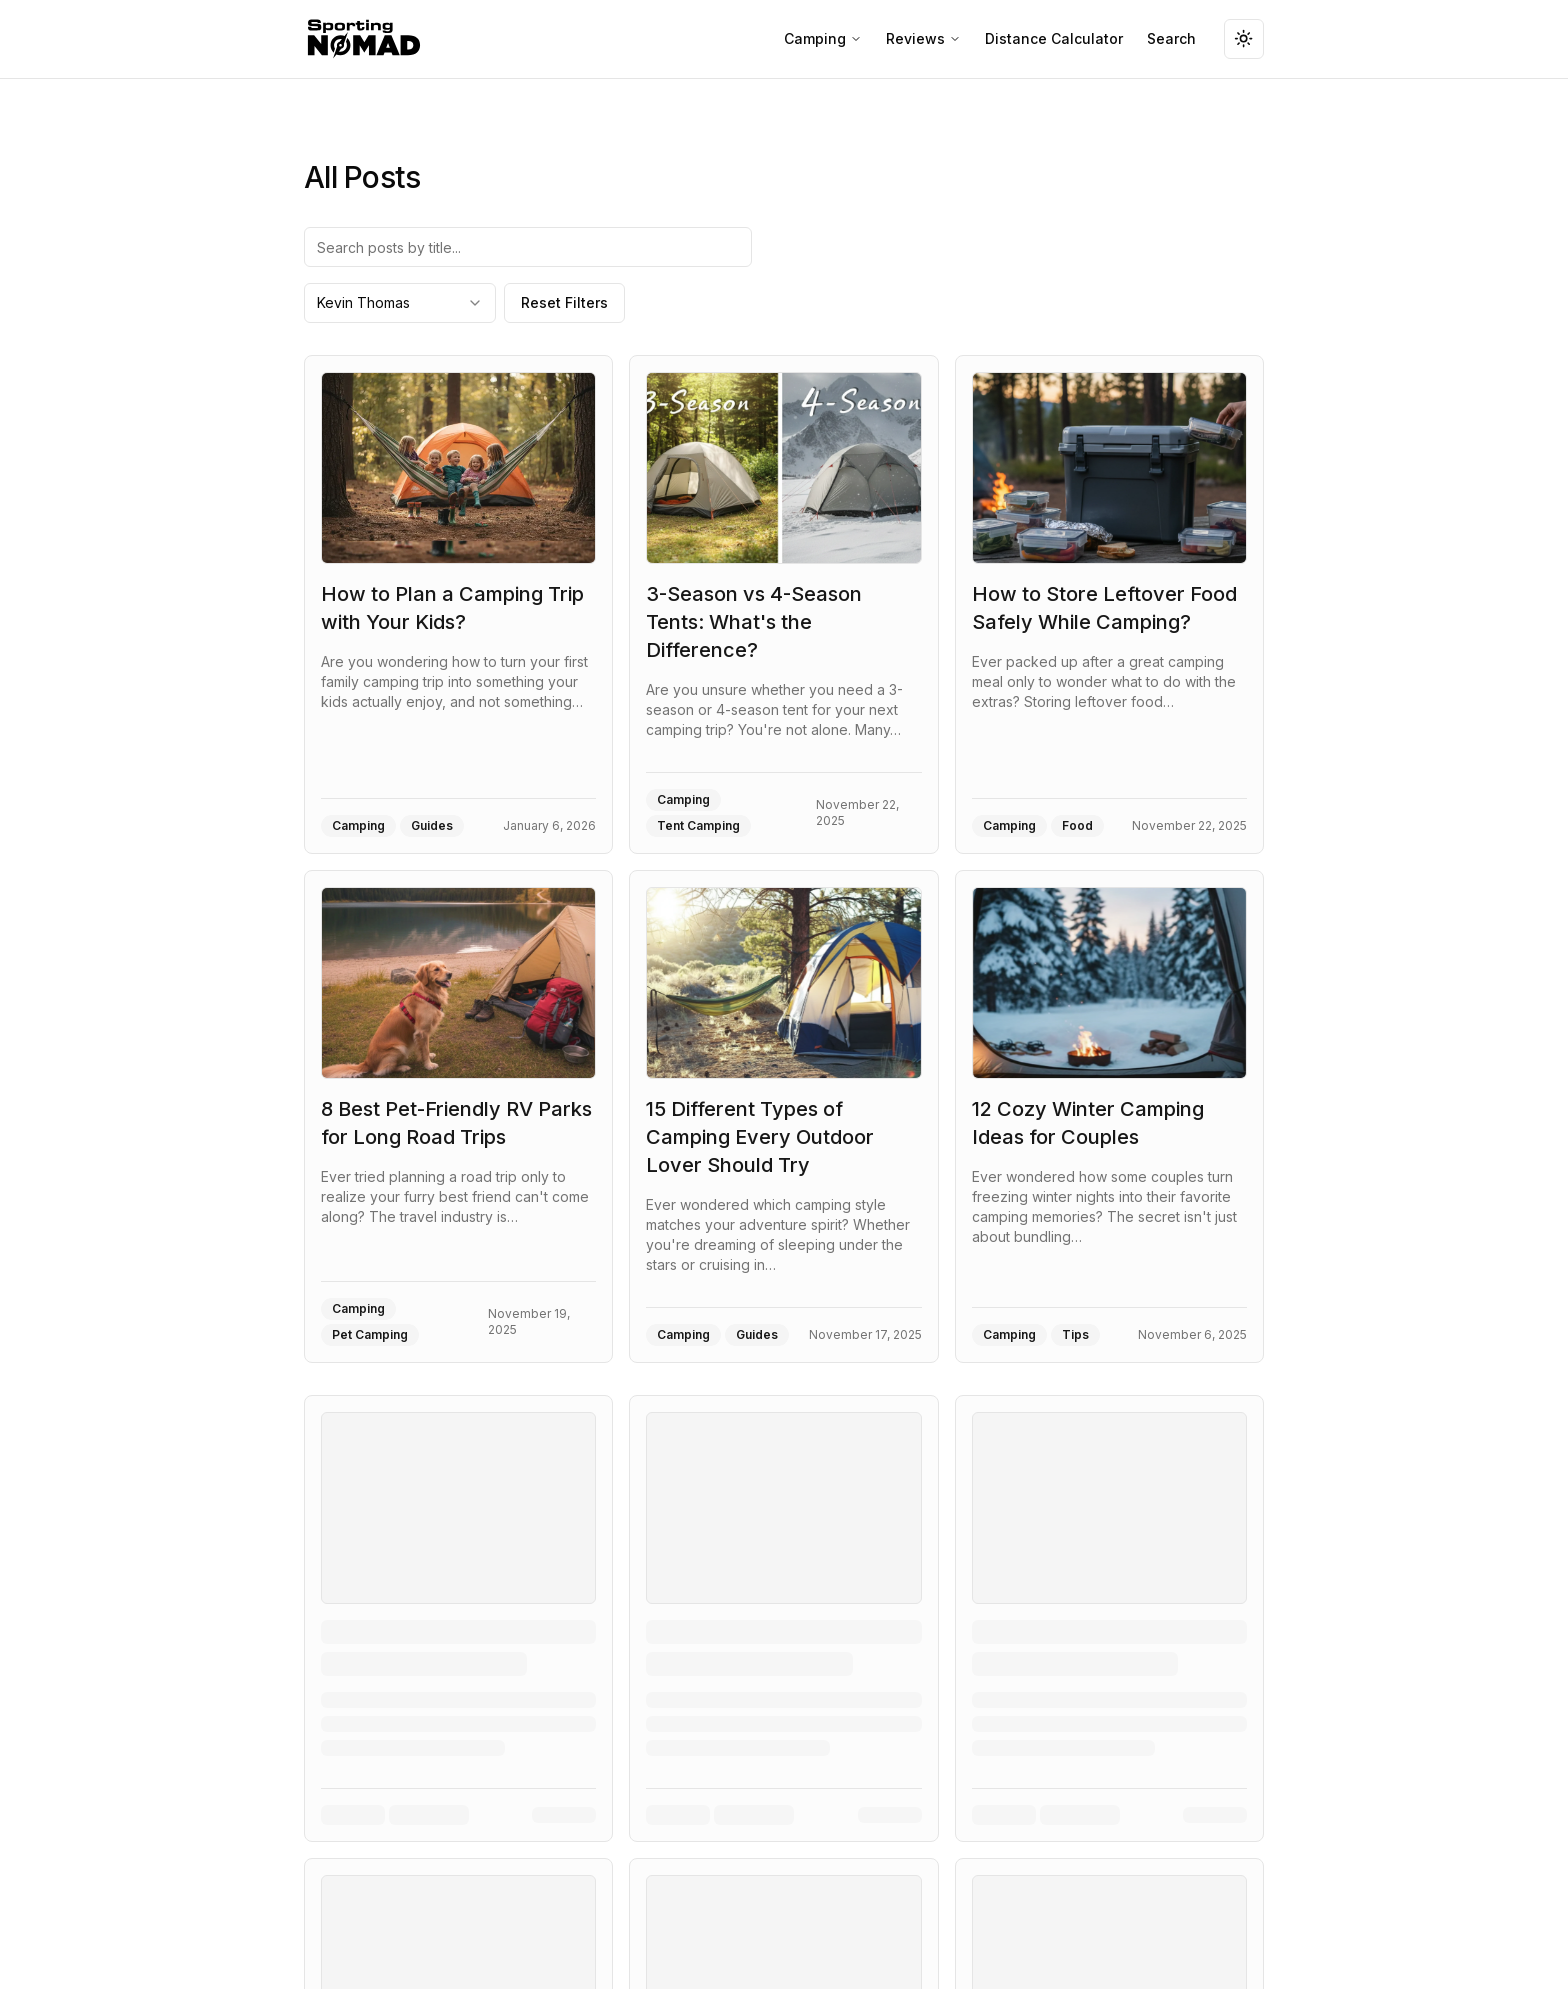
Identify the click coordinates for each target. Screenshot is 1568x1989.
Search (1171, 38)
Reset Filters (564, 302)
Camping (823, 38)
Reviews (923, 38)
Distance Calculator (1054, 38)
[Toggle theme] (1244, 39)
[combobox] (400, 303)
